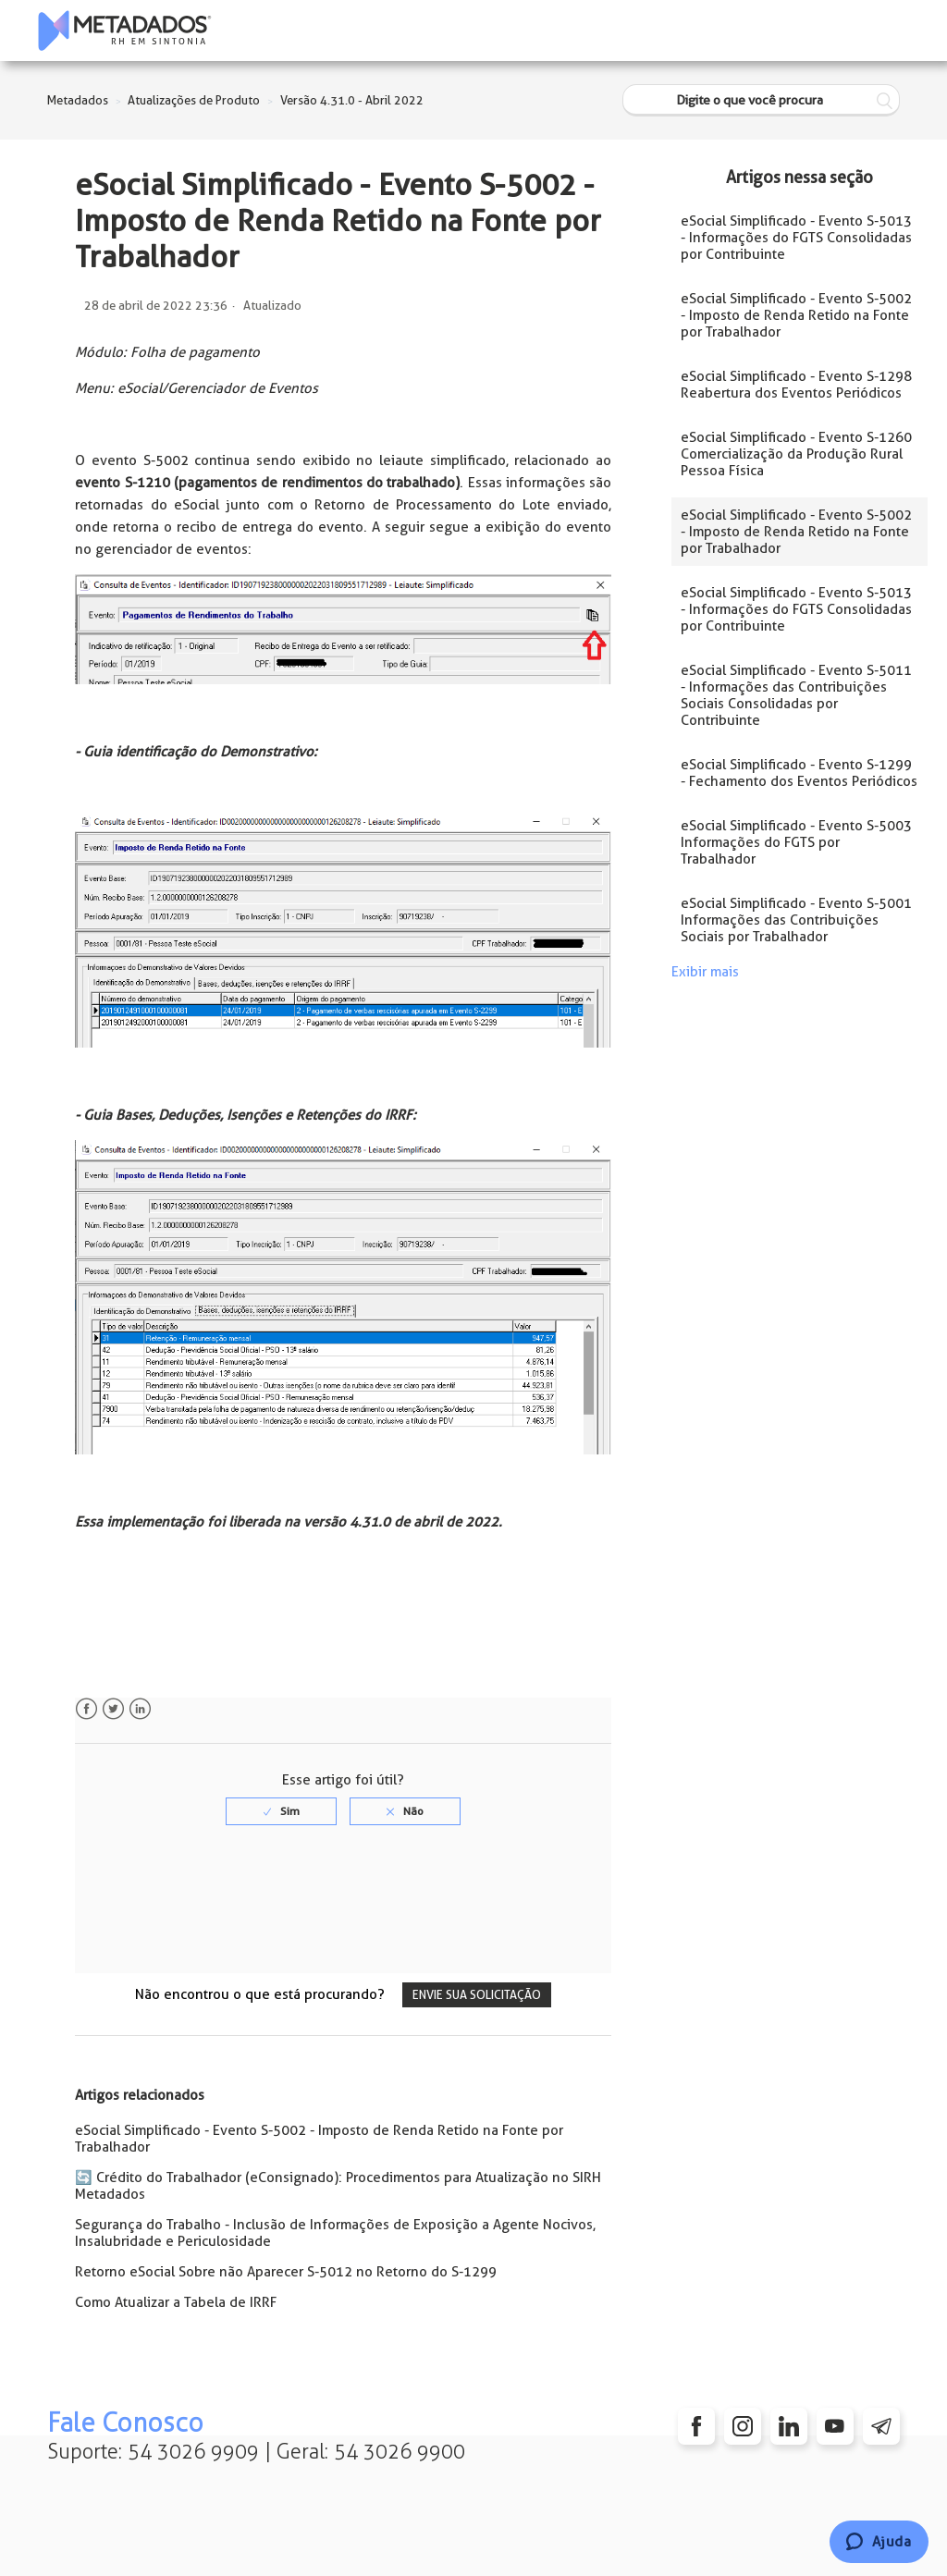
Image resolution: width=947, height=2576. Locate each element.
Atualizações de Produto (194, 100)
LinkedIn (140, 1709)
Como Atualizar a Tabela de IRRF (176, 2302)
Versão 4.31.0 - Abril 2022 (352, 100)
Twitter (113, 1709)
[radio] (281, 1811)
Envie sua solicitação (476, 1995)
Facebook (86, 1709)
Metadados (77, 100)
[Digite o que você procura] (761, 100)
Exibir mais (705, 971)
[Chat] (879, 2542)
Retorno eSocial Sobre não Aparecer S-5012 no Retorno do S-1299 (286, 2271)
